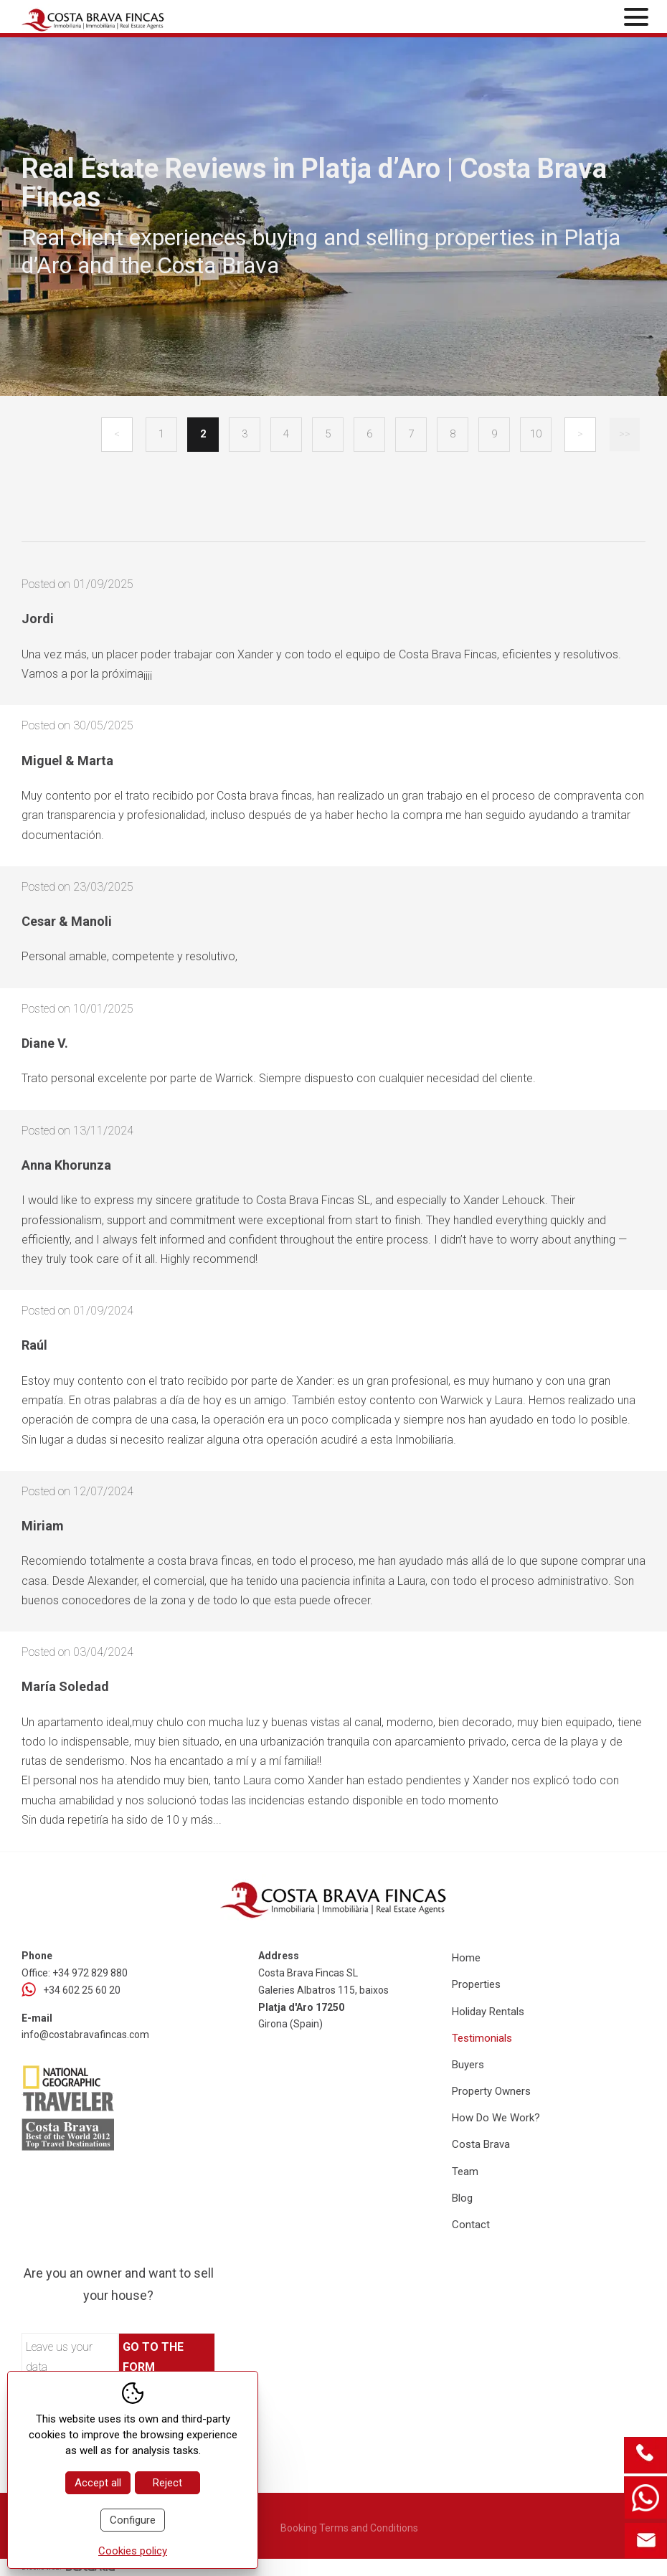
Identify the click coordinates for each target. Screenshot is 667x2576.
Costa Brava (481, 2144)
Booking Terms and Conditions (349, 2528)
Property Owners (491, 2091)
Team (465, 2171)
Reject (167, 2482)
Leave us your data (59, 2356)
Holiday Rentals (488, 2011)
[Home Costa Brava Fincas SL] (124, 18)
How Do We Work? (496, 2117)
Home (466, 1957)
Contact (471, 2224)
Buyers (468, 2064)
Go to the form (153, 2356)
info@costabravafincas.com (85, 2034)
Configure (133, 2520)
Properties (476, 1984)
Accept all (98, 2482)
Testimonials (482, 2038)
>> (624, 433)
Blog (462, 2198)
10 (535, 433)
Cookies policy (132, 2550)
